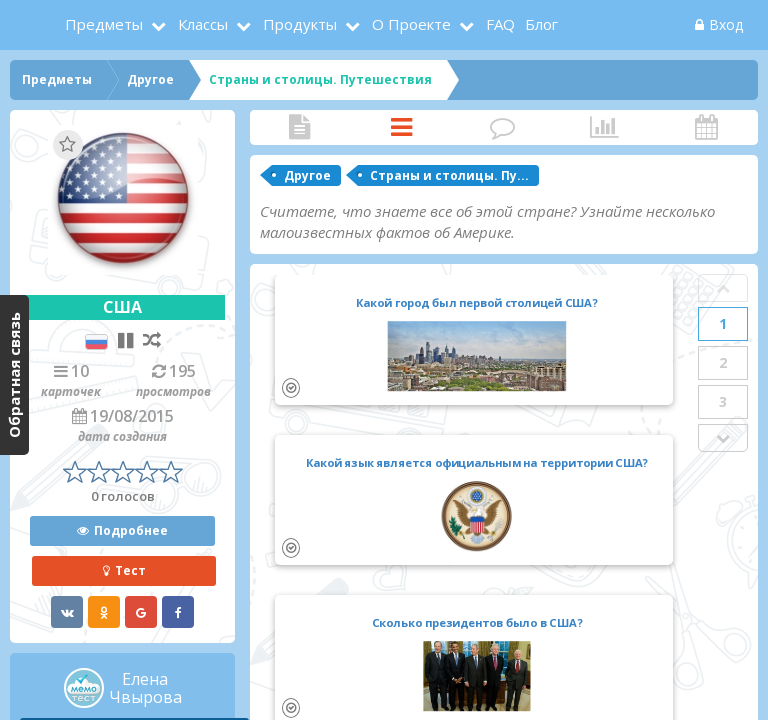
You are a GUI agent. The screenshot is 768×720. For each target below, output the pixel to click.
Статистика (605, 127)
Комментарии (503, 127)
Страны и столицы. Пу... (449, 175)
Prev (723, 288)
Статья (300, 127)
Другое (307, 175)
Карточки (402, 127)
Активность (706, 127)
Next (723, 438)
